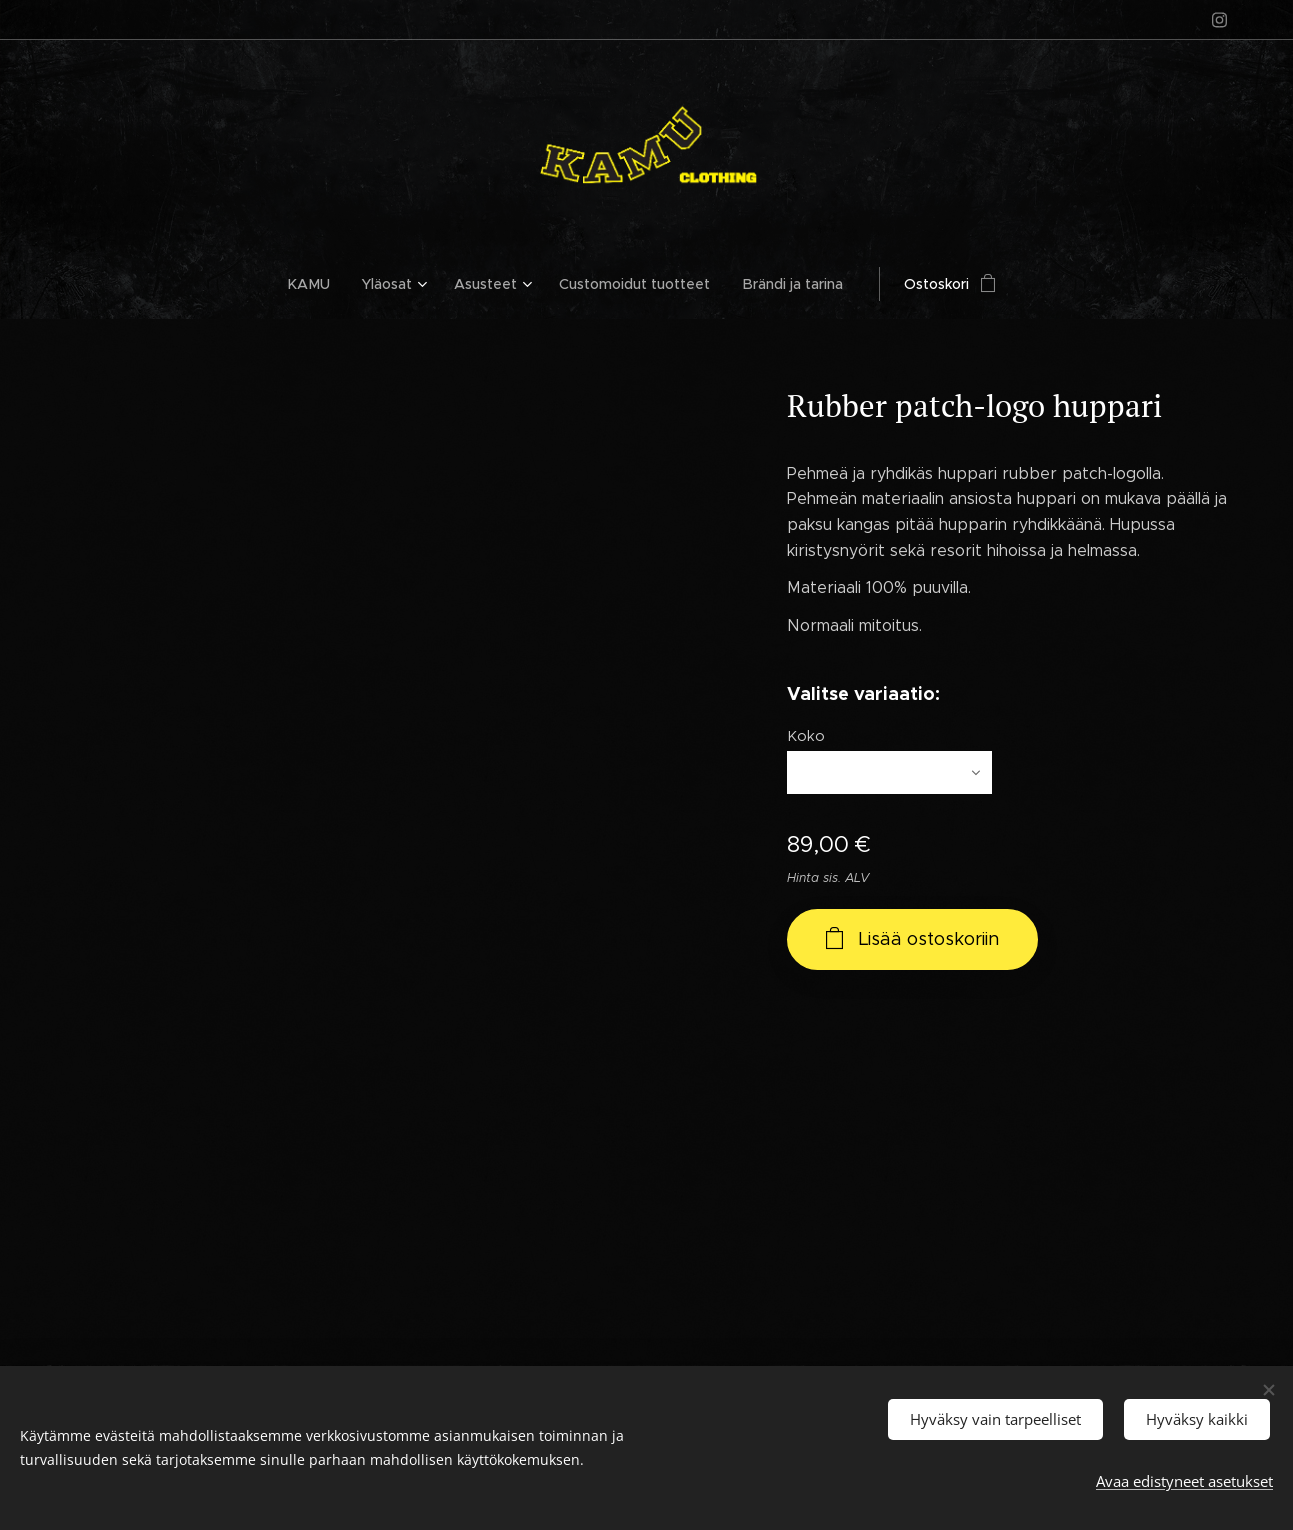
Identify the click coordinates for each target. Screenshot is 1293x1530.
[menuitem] (317, 284)
